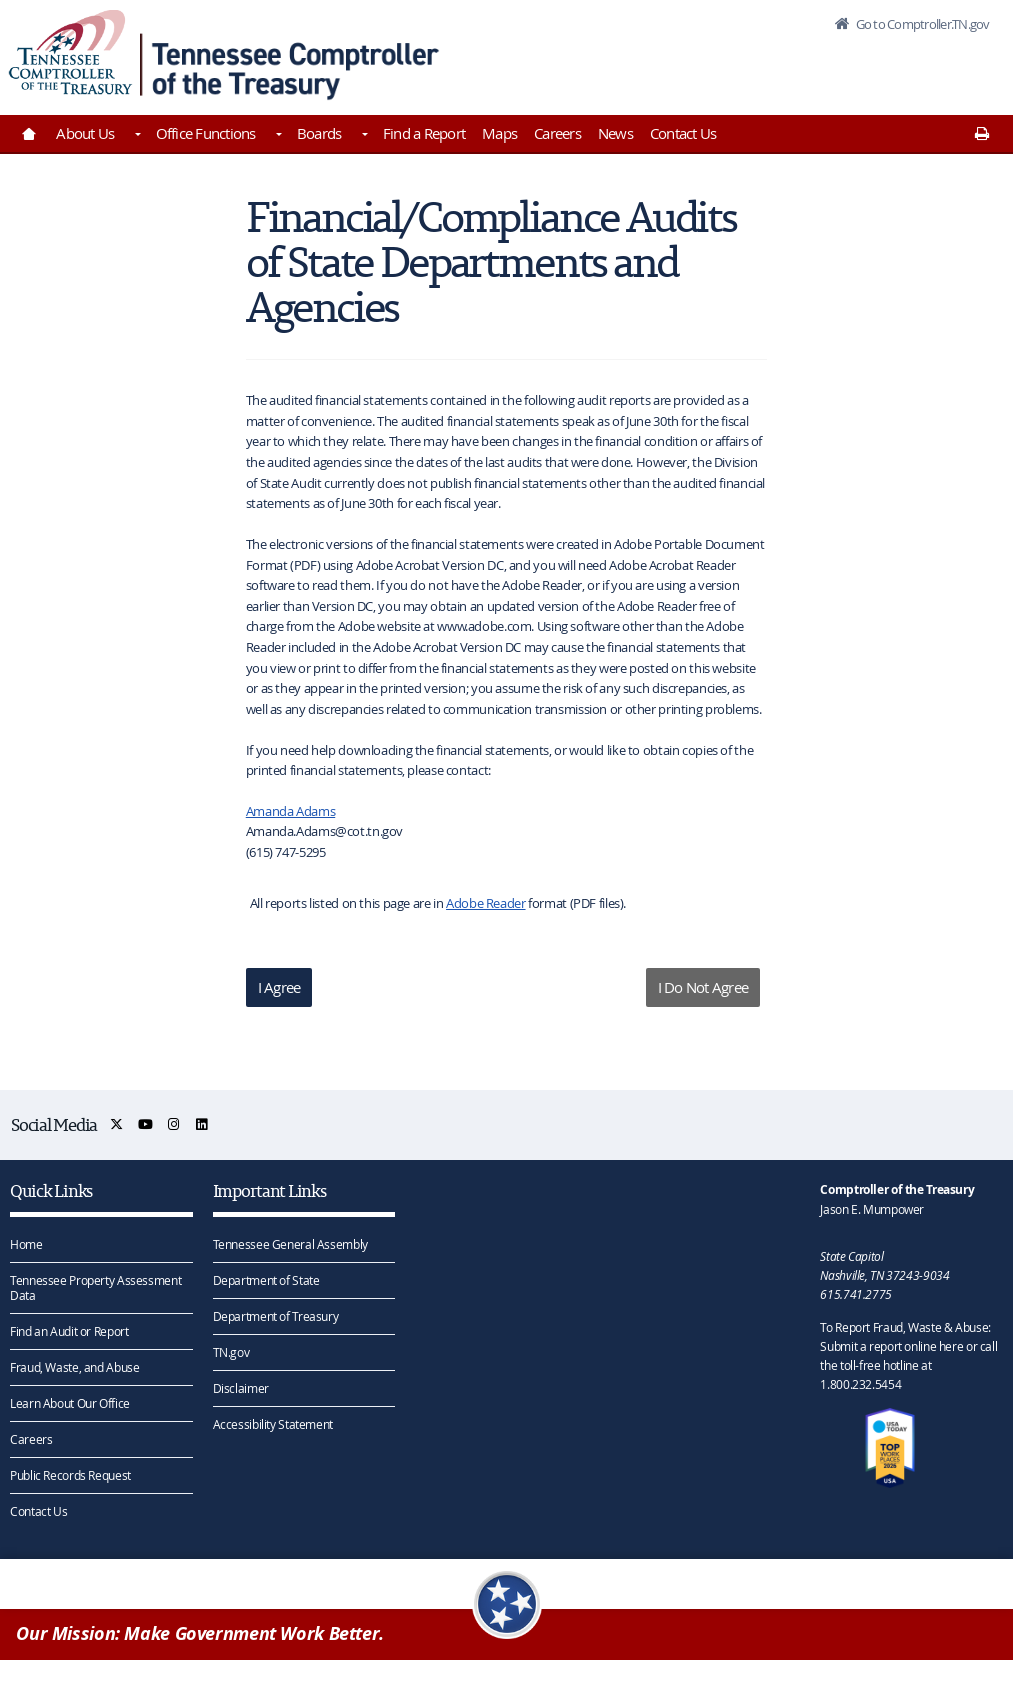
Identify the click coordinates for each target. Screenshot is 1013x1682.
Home (26, 1244)
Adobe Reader (486, 903)
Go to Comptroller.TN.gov (921, 24)
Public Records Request (70, 1475)
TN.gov (231, 1352)
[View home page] (70, 52)
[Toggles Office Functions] (278, 136)
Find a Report (424, 133)
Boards (319, 133)
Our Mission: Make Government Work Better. (200, 1633)
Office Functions (206, 133)
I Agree (279, 987)
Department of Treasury (276, 1316)
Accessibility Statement (273, 1424)
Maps (499, 133)
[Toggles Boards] (363, 136)
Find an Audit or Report (69, 1331)
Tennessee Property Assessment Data (95, 1287)
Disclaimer (241, 1388)
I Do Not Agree (703, 987)
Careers (557, 133)
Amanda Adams (291, 811)
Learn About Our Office (70, 1403)
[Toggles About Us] (136, 136)
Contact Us (683, 133)
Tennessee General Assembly (290, 1244)
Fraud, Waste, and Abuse (74, 1367)
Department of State (266, 1280)
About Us (85, 133)
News (615, 133)
